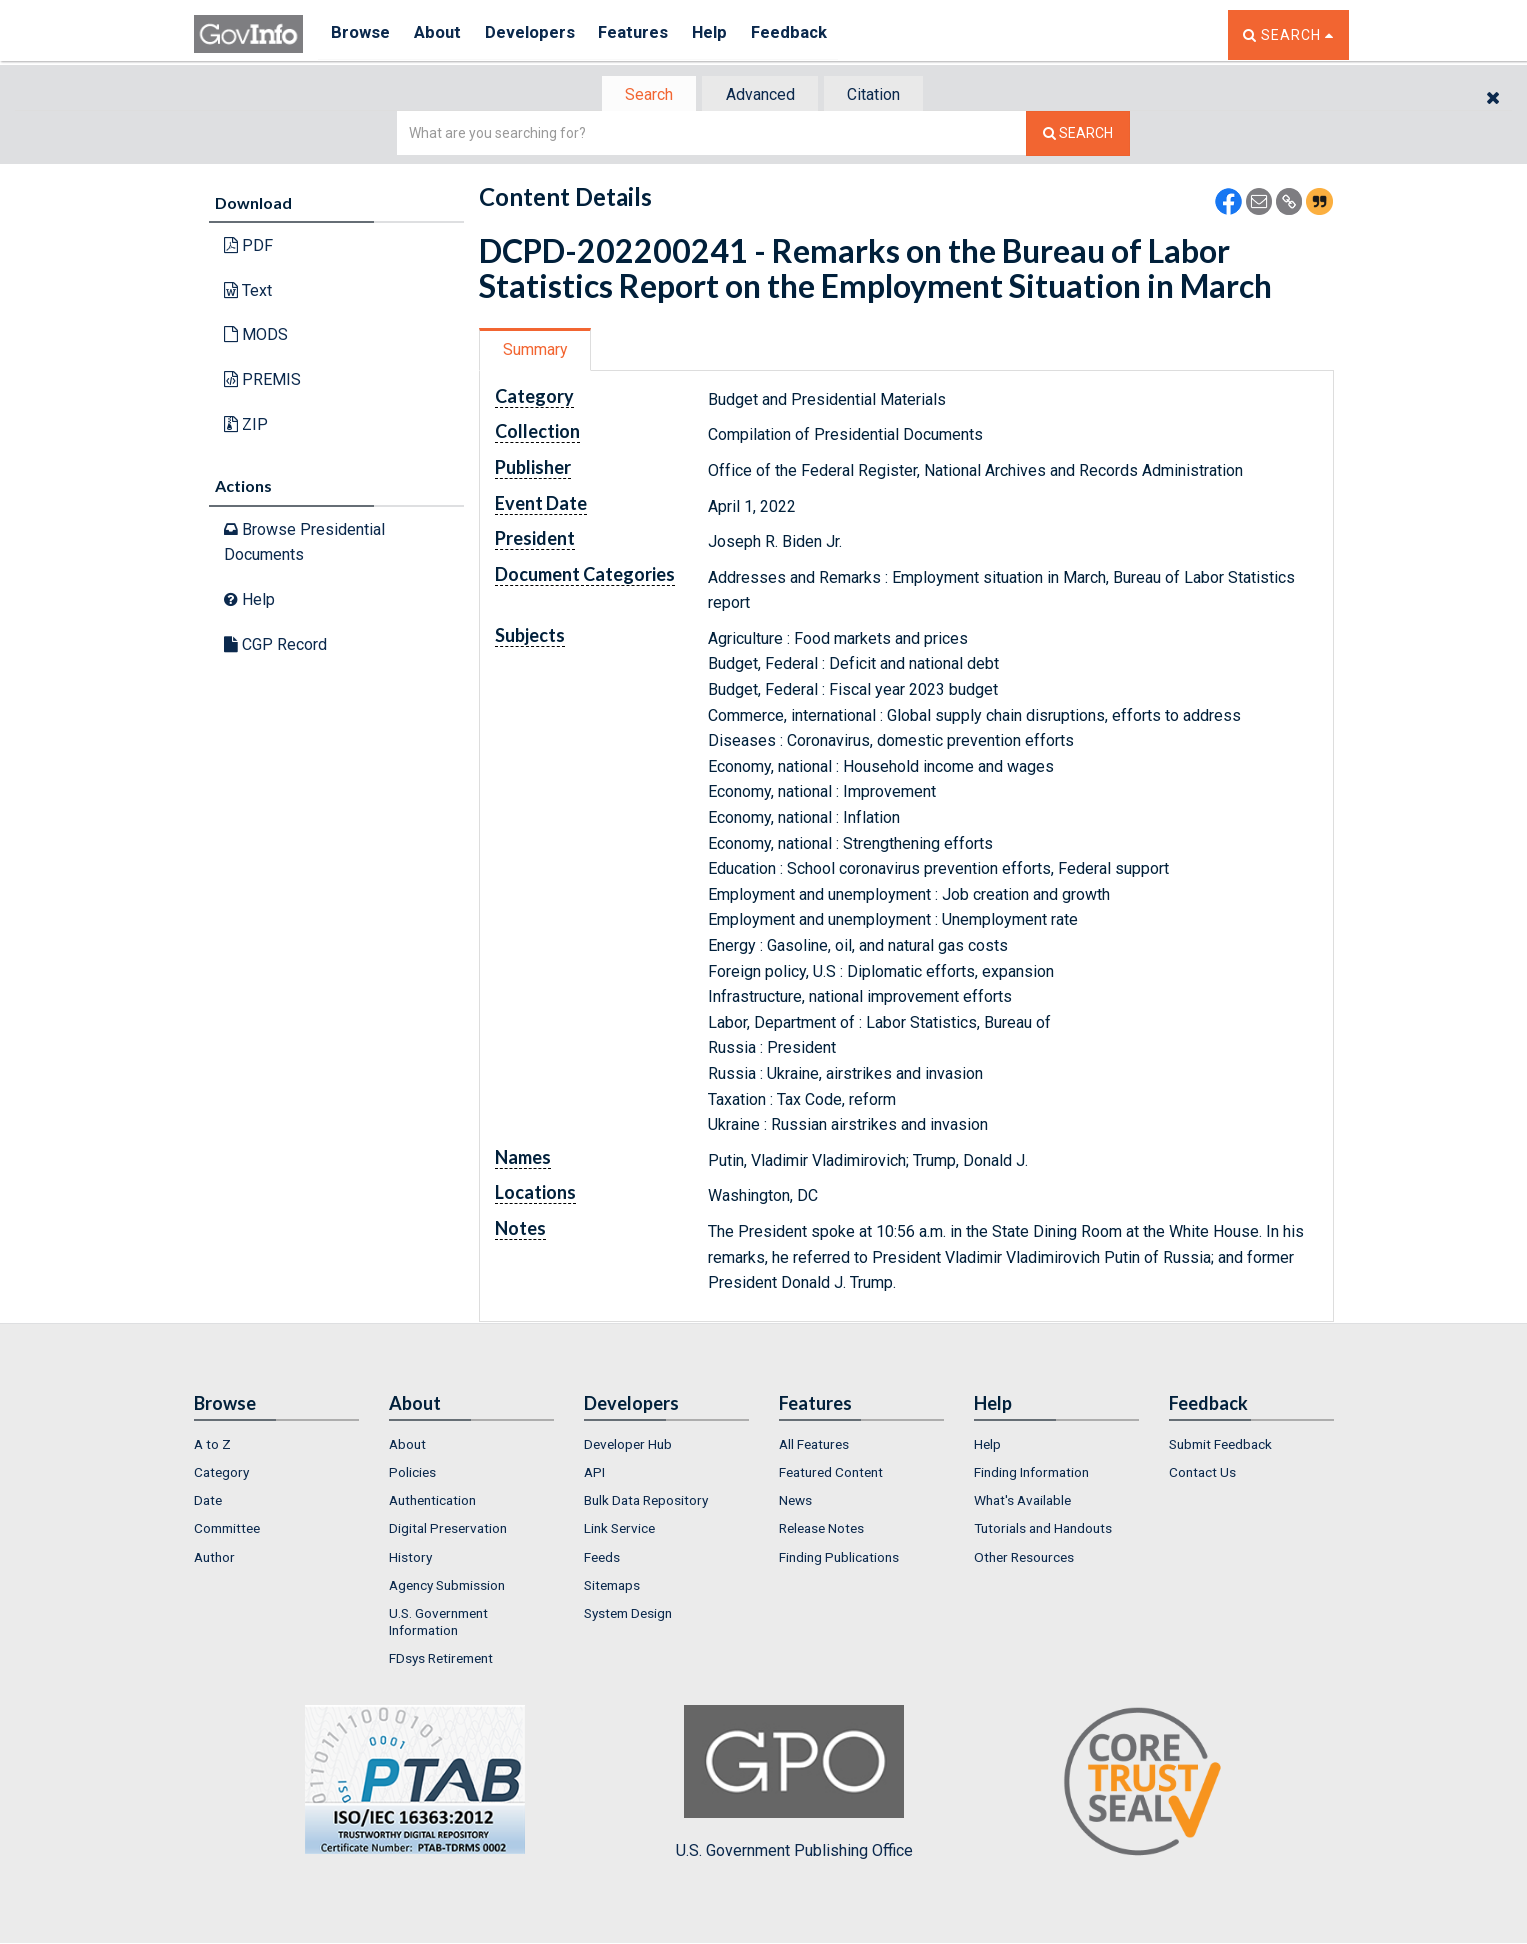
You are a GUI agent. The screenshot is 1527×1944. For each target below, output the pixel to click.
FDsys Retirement (441, 1660)
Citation (879, 95)
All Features (814, 1446)
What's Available (1022, 1502)
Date (208, 1502)
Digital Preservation (448, 1531)
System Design (628, 1616)
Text (248, 292)
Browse (362, 34)
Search (644, 95)
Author (214, 1559)
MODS (256, 336)
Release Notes (821, 1531)
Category (221, 1474)
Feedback (815, 34)
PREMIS (262, 381)
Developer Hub (628, 1446)
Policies (412, 1474)
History (410, 1559)
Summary (537, 351)
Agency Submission (447, 1587)
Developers (540, 34)
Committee (227, 1531)
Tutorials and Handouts (1043, 1531)
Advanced (760, 95)
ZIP (246, 425)
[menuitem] (276, 1446)
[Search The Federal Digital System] (1078, 135)
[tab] (645, 95)
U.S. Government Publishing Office (794, 1784)
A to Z (212, 1446)
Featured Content (831, 1474)
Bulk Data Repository (646, 1502)
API (594, 1474)
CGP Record (275, 645)
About (443, 34)
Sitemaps (612, 1587)
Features (649, 34)
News (795, 1502)
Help (731, 34)
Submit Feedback (1220, 1446)
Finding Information (1031, 1474)
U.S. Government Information (438, 1624)
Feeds (602, 1559)
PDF (248, 247)
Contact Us (1202, 1474)
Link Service (619, 1531)
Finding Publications (839, 1559)
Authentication (432, 1502)
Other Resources (1024, 1559)
